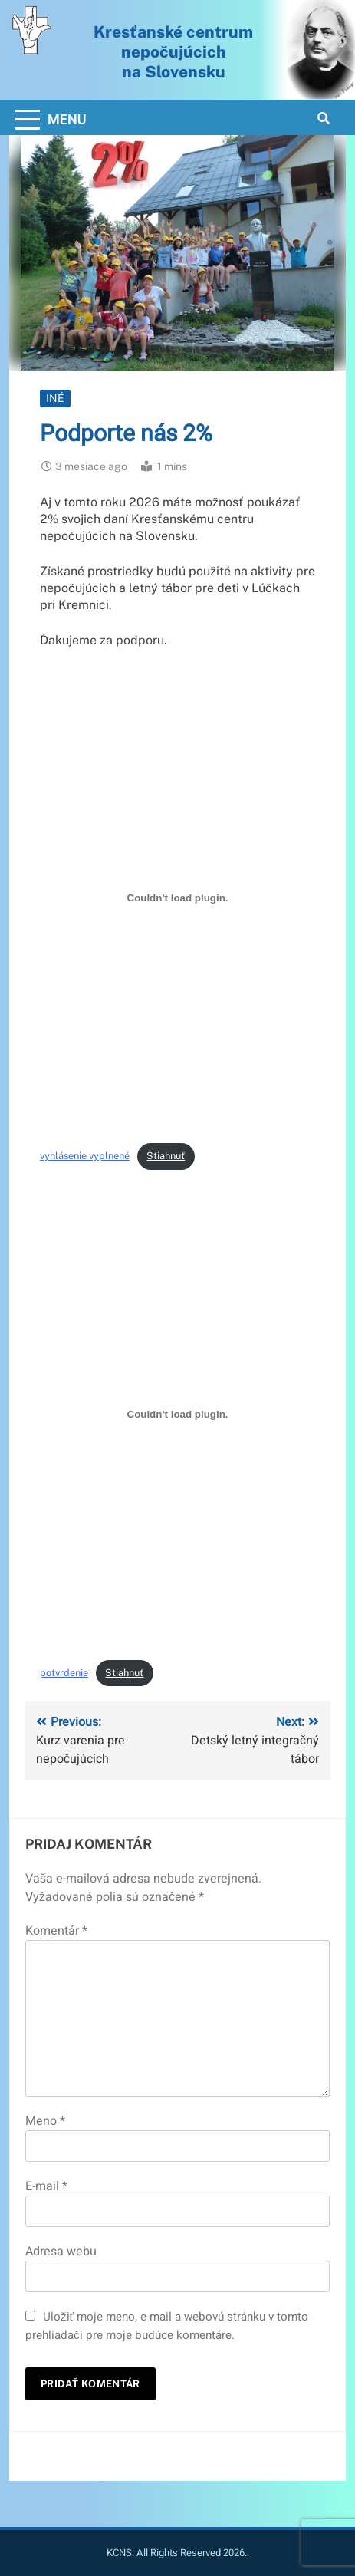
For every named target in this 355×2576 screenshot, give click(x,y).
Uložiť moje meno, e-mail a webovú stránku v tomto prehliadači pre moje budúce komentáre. (166, 2326)
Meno (45, 2121)
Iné (55, 398)
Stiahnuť (165, 1155)
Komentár (56, 1931)
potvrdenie (64, 1672)
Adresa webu (61, 2251)
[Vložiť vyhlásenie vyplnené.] (177, 897)
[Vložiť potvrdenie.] (177, 1414)
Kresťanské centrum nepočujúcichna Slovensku (173, 51)
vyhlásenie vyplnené (85, 1155)
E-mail (46, 2186)
